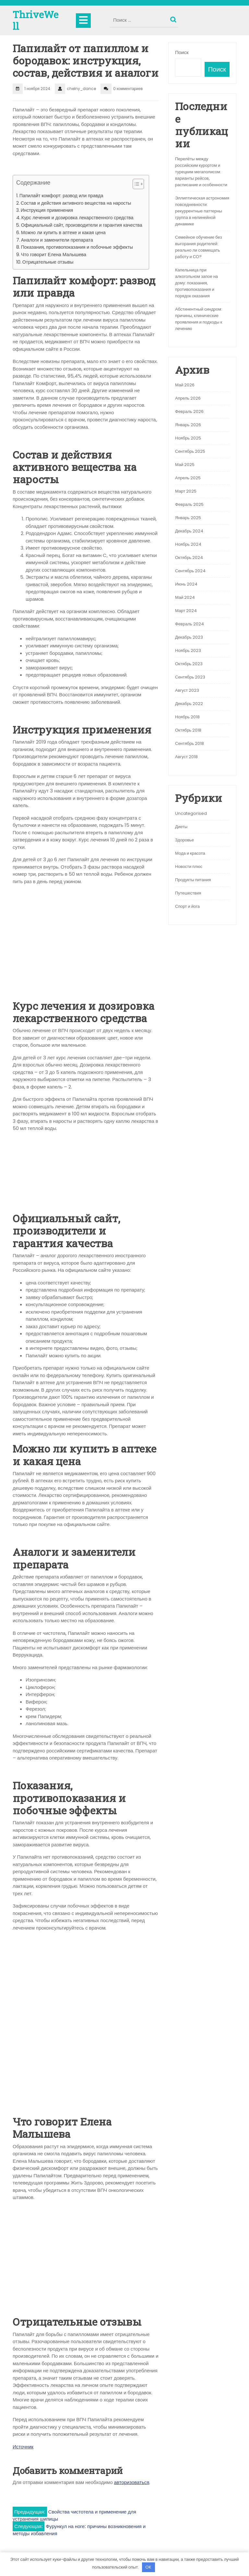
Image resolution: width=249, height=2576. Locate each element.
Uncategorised (191, 813)
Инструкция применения (47, 210)
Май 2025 (185, 465)
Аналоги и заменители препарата (57, 240)
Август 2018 (186, 757)
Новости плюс (188, 866)
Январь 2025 (188, 518)
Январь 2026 (188, 425)
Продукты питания (193, 880)
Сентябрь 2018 (189, 743)
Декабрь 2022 (189, 704)
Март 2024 (186, 611)
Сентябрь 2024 (190, 571)
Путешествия (188, 893)
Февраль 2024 (189, 624)
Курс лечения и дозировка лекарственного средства (77, 217)
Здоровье (184, 840)
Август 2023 (187, 690)
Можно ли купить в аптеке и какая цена (63, 232)
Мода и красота (190, 853)
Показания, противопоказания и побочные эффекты (77, 247)
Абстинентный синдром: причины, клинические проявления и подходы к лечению (198, 319)
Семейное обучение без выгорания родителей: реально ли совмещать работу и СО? (198, 247)
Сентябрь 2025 (190, 451)
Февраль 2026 (189, 411)
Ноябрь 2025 (188, 438)
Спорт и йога (187, 906)
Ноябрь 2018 (187, 717)
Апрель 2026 (188, 398)
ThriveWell (35, 20)
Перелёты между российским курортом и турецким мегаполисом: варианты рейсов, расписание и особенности (201, 172)
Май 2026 (185, 385)
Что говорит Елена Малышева (53, 254)
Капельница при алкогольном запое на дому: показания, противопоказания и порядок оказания (196, 283)
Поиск (174, 18)
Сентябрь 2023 (190, 677)
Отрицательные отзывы (48, 262)
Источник (23, 2446)
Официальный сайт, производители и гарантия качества (81, 225)
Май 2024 (185, 597)
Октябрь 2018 (188, 730)
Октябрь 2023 (189, 664)
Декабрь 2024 (189, 531)
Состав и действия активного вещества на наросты (76, 203)
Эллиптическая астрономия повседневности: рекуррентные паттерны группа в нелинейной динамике (202, 211)
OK (148, 2567)
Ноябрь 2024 (188, 544)
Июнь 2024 (186, 584)
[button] (135, 185)
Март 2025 (185, 491)
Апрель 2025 (188, 478)
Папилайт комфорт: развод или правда (61, 195)
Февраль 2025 (189, 504)
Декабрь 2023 (189, 637)
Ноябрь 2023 (188, 650)
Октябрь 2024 (189, 557)
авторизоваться (131, 2482)
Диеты (181, 827)
